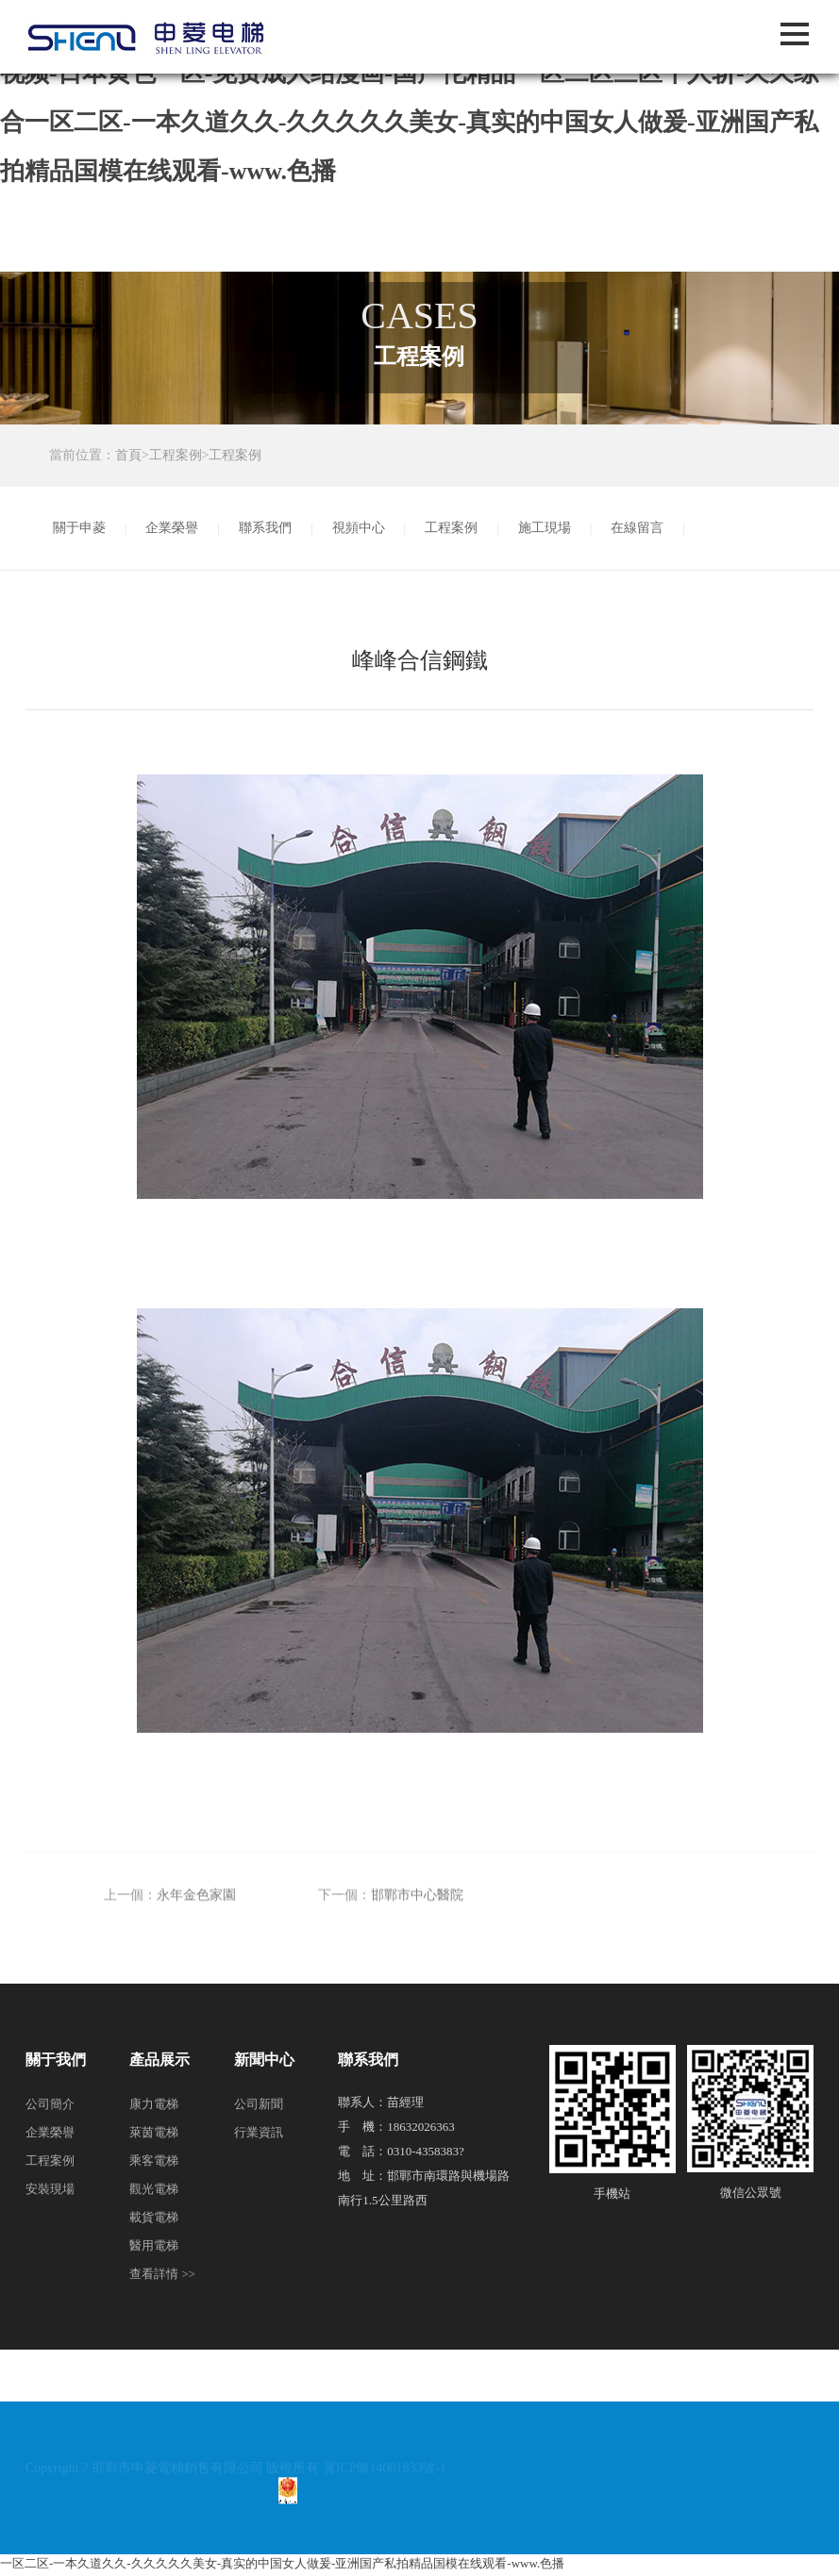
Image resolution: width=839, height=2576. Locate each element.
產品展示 (159, 2060)
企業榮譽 (171, 528)
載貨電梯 (153, 2217)
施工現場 (544, 528)
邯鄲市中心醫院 (417, 1913)
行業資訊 (258, 2132)
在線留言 (637, 528)
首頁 (128, 455)
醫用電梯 (153, 2245)
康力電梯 (153, 2104)
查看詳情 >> (162, 2274)
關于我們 (55, 2060)
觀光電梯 (153, 2189)
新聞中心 (264, 2060)
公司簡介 (50, 2104)
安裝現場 (50, 2189)
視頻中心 (358, 528)
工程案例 (175, 455)
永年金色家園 (196, 1913)
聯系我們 (265, 528)
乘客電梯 (153, 2160)
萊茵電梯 (153, 2132)
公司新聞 (258, 2104)
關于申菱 (79, 528)
